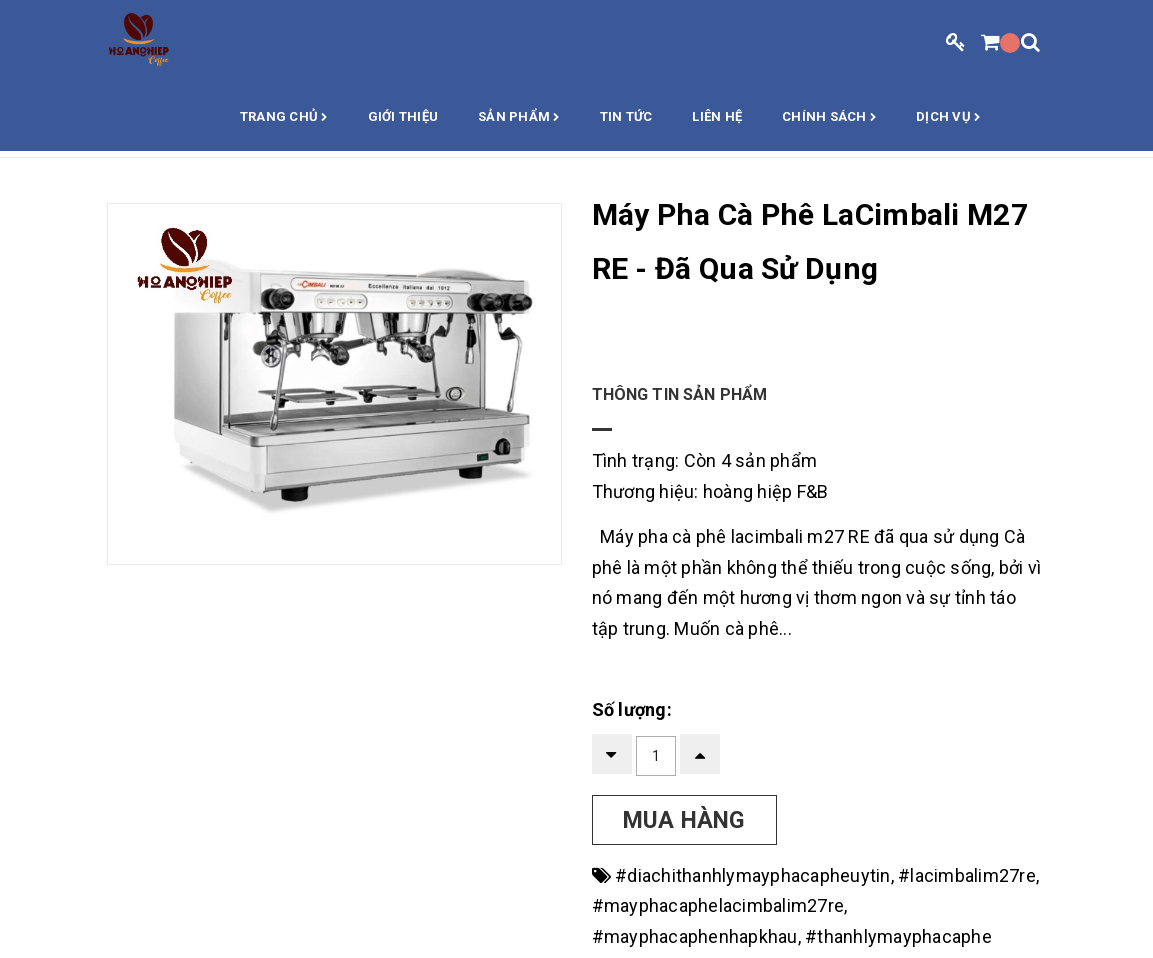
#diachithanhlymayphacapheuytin (753, 875)
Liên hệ (717, 116)
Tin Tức (626, 116)
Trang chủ (284, 118)
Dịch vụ (948, 118)
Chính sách (829, 118)
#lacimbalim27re (967, 875)
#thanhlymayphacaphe (898, 936)
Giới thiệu (403, 116)
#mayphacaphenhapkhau (695, 936)
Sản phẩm (519, 118)
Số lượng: (632, 709)
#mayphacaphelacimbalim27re (718, 905)
